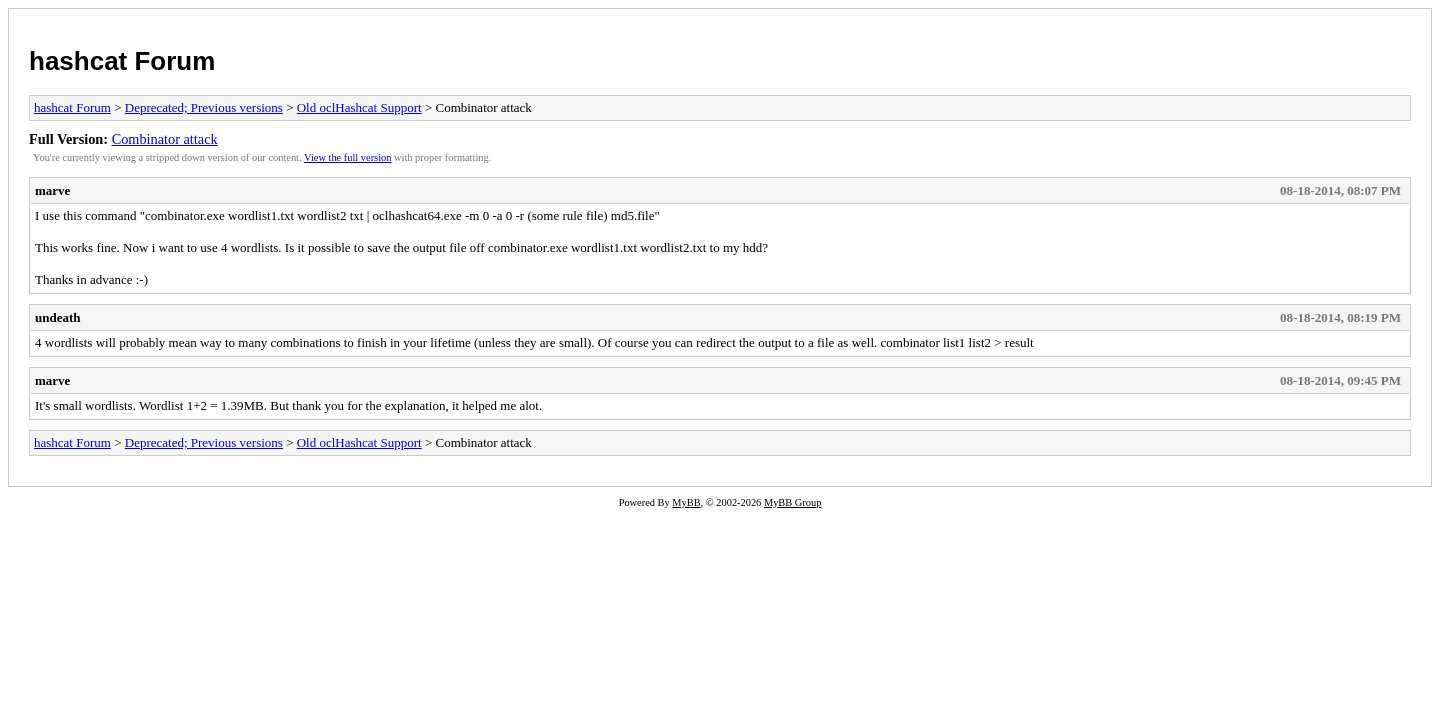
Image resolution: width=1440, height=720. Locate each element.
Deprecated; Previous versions (204, 107)
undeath (58, 317)
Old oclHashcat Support (359, 107)
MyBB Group (792, 502)
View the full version (347, 157)
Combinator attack (165, 139)
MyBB (686, 502)
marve (52, 190)
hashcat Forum (122, 61)
